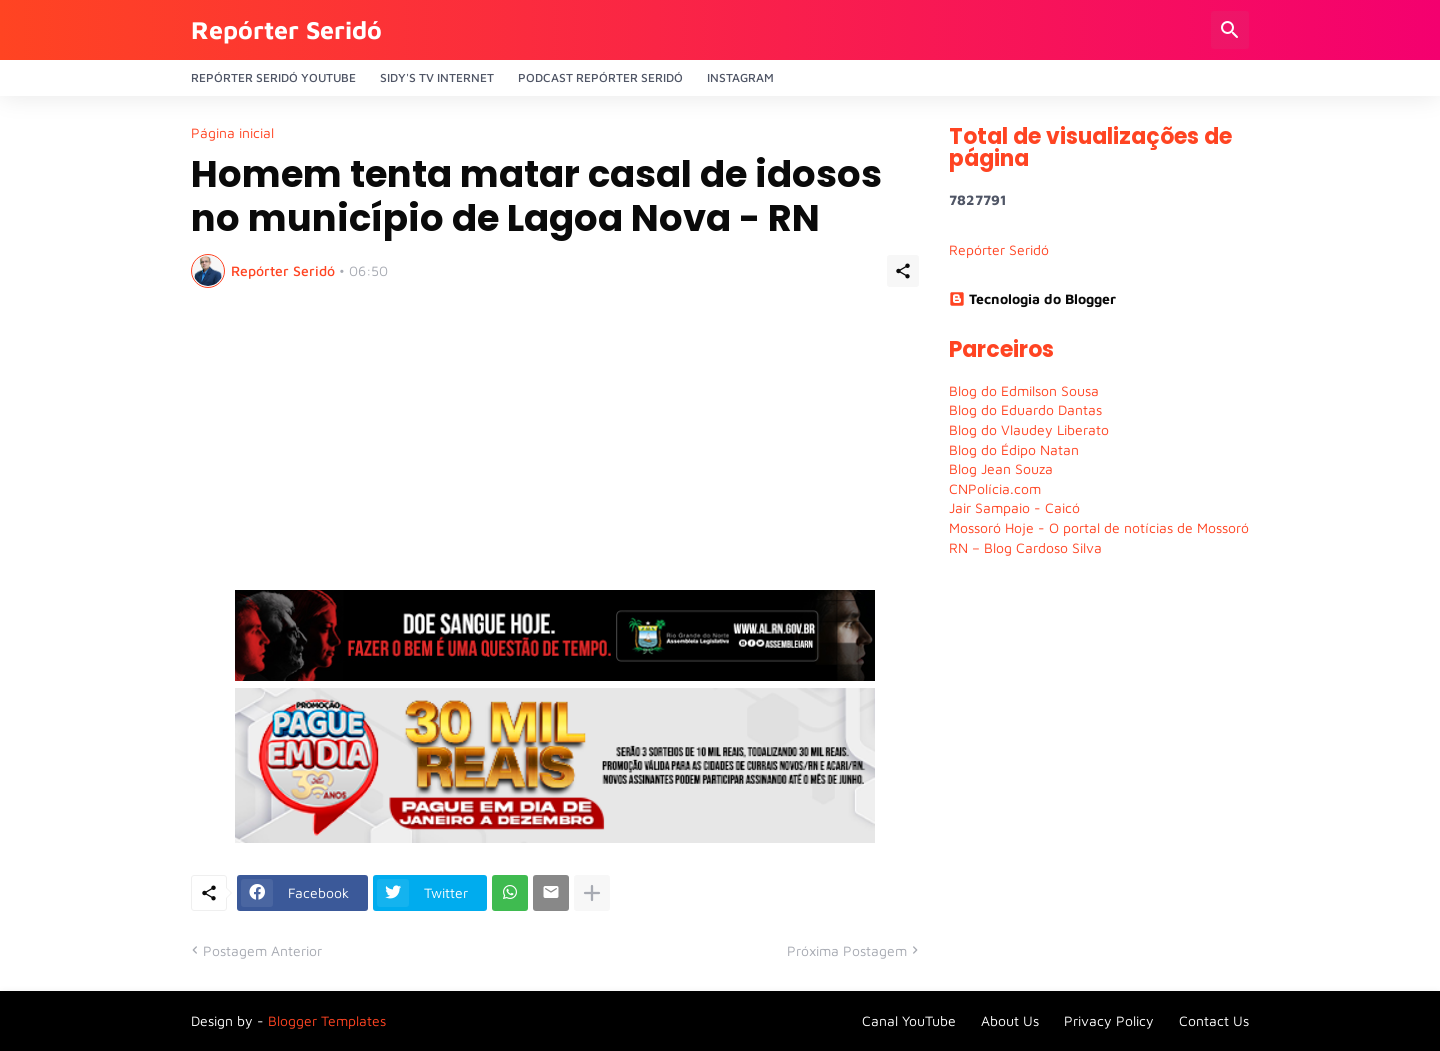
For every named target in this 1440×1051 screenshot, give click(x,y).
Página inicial (232, 133)
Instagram (740, 77)
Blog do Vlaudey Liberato (1029, 429)
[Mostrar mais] (592, 893)
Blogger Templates (327, 1020)
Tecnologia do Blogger (1032, 298)
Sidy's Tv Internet (437, 77)
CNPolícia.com (995, 488)
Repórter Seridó (286, 29)
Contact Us (1214, 1020)
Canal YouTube (909, 1020)
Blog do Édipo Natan (1014, 449)
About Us (1010, 1020)
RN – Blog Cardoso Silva (1025, 547)
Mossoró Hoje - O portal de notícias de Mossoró (1099, 527)
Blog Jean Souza (1001, 468)
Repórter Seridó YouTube (273, 77)
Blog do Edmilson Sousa (1024, 390)
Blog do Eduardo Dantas (1025, 409)
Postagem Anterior (262, 950)
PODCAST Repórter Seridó (600, 77)
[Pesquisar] (1230, 30)
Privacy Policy (1109, 1020)
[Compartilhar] (903, 271)
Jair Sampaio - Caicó (1014, 507)
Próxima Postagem (847, 950)
